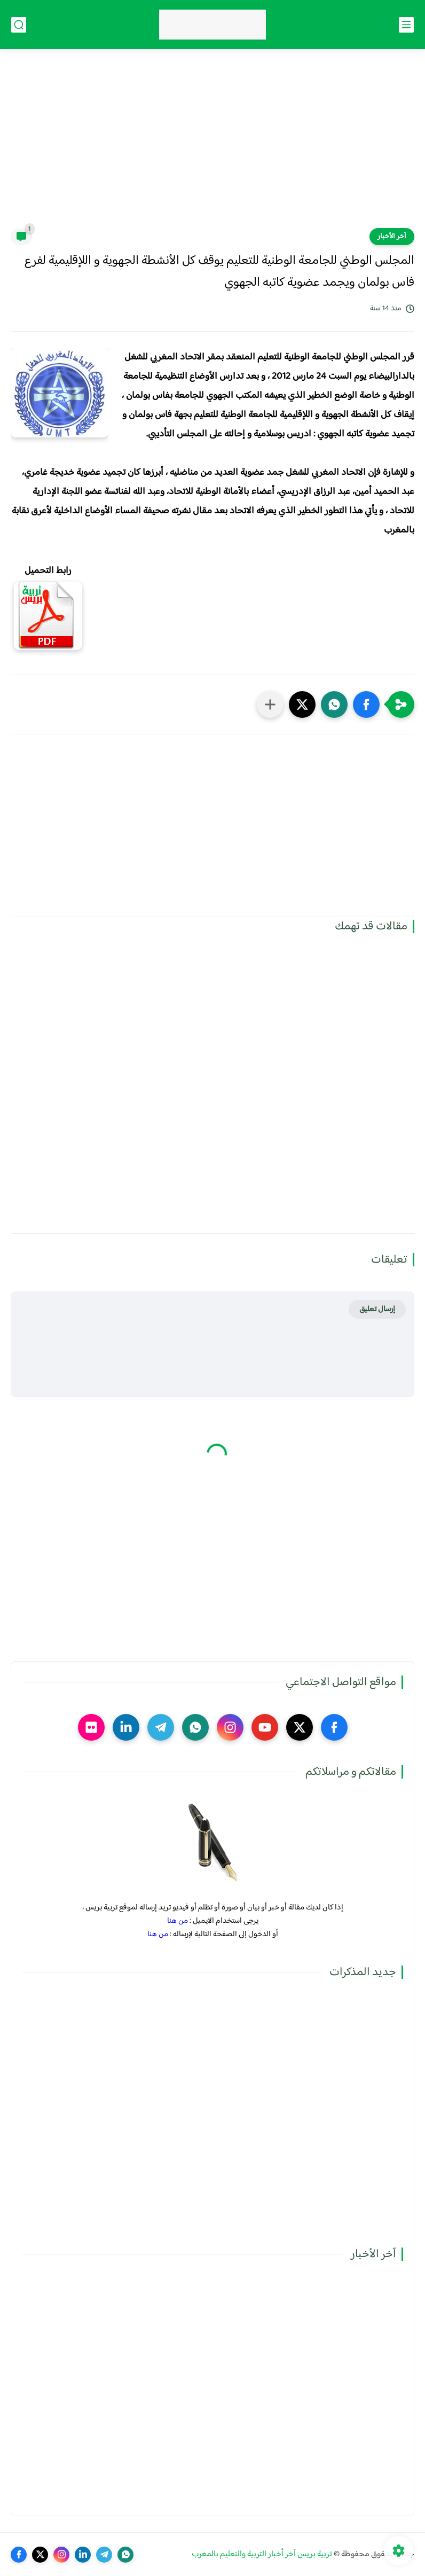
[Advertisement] (212, 145)
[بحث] (19, 25)
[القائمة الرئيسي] (406, 25)
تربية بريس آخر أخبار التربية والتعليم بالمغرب (262, 2554)
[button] (366, 704)
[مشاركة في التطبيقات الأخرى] (270, 704)
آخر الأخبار (391, 236)
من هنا (177, 1921)
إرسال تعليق (377, 1309)
